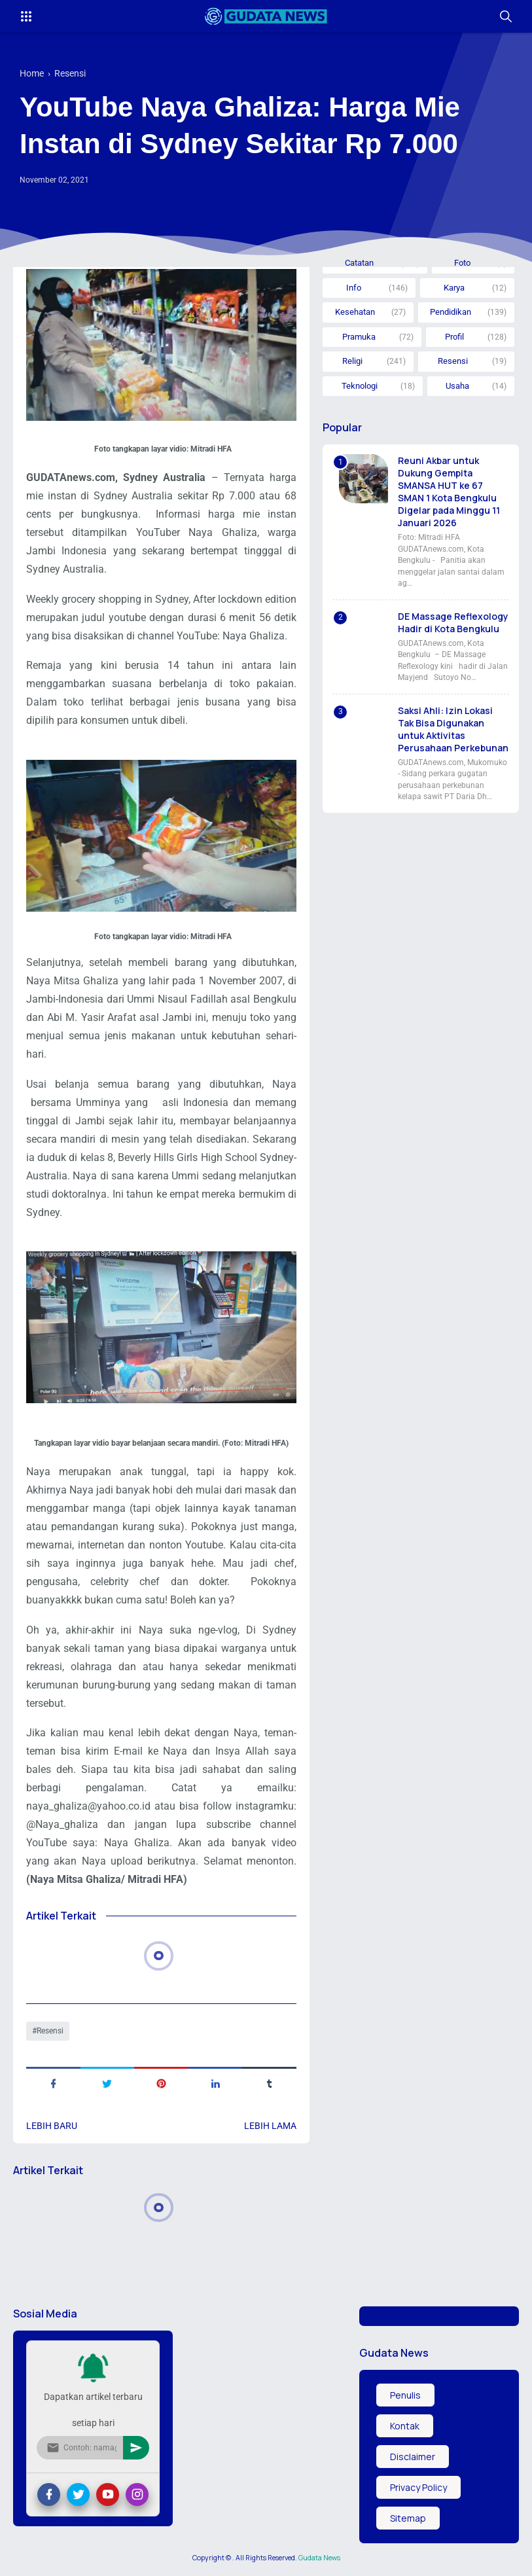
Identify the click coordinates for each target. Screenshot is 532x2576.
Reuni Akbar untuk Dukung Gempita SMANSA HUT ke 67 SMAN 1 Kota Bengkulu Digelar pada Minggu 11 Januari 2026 (449, 491)
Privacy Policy (418, 2487)
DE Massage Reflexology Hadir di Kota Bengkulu (453, 622)
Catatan (359, 263)
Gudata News (319, 2557)
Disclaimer (412, 2456)
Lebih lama (270, 2125)
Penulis (405, 2395)
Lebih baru (51, 2125)
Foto (462, 263)
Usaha (457, 386)
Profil (454, 337)
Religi (352, 361)
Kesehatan (355, 312)
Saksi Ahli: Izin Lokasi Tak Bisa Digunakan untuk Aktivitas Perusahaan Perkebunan (453, 729)
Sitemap (408, 2518)
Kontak (404, 2426)
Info (353, 288)
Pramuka (359, 337)
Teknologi (360, 386)
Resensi (50, 2030)
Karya (454, 288)
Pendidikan (450, 312)
